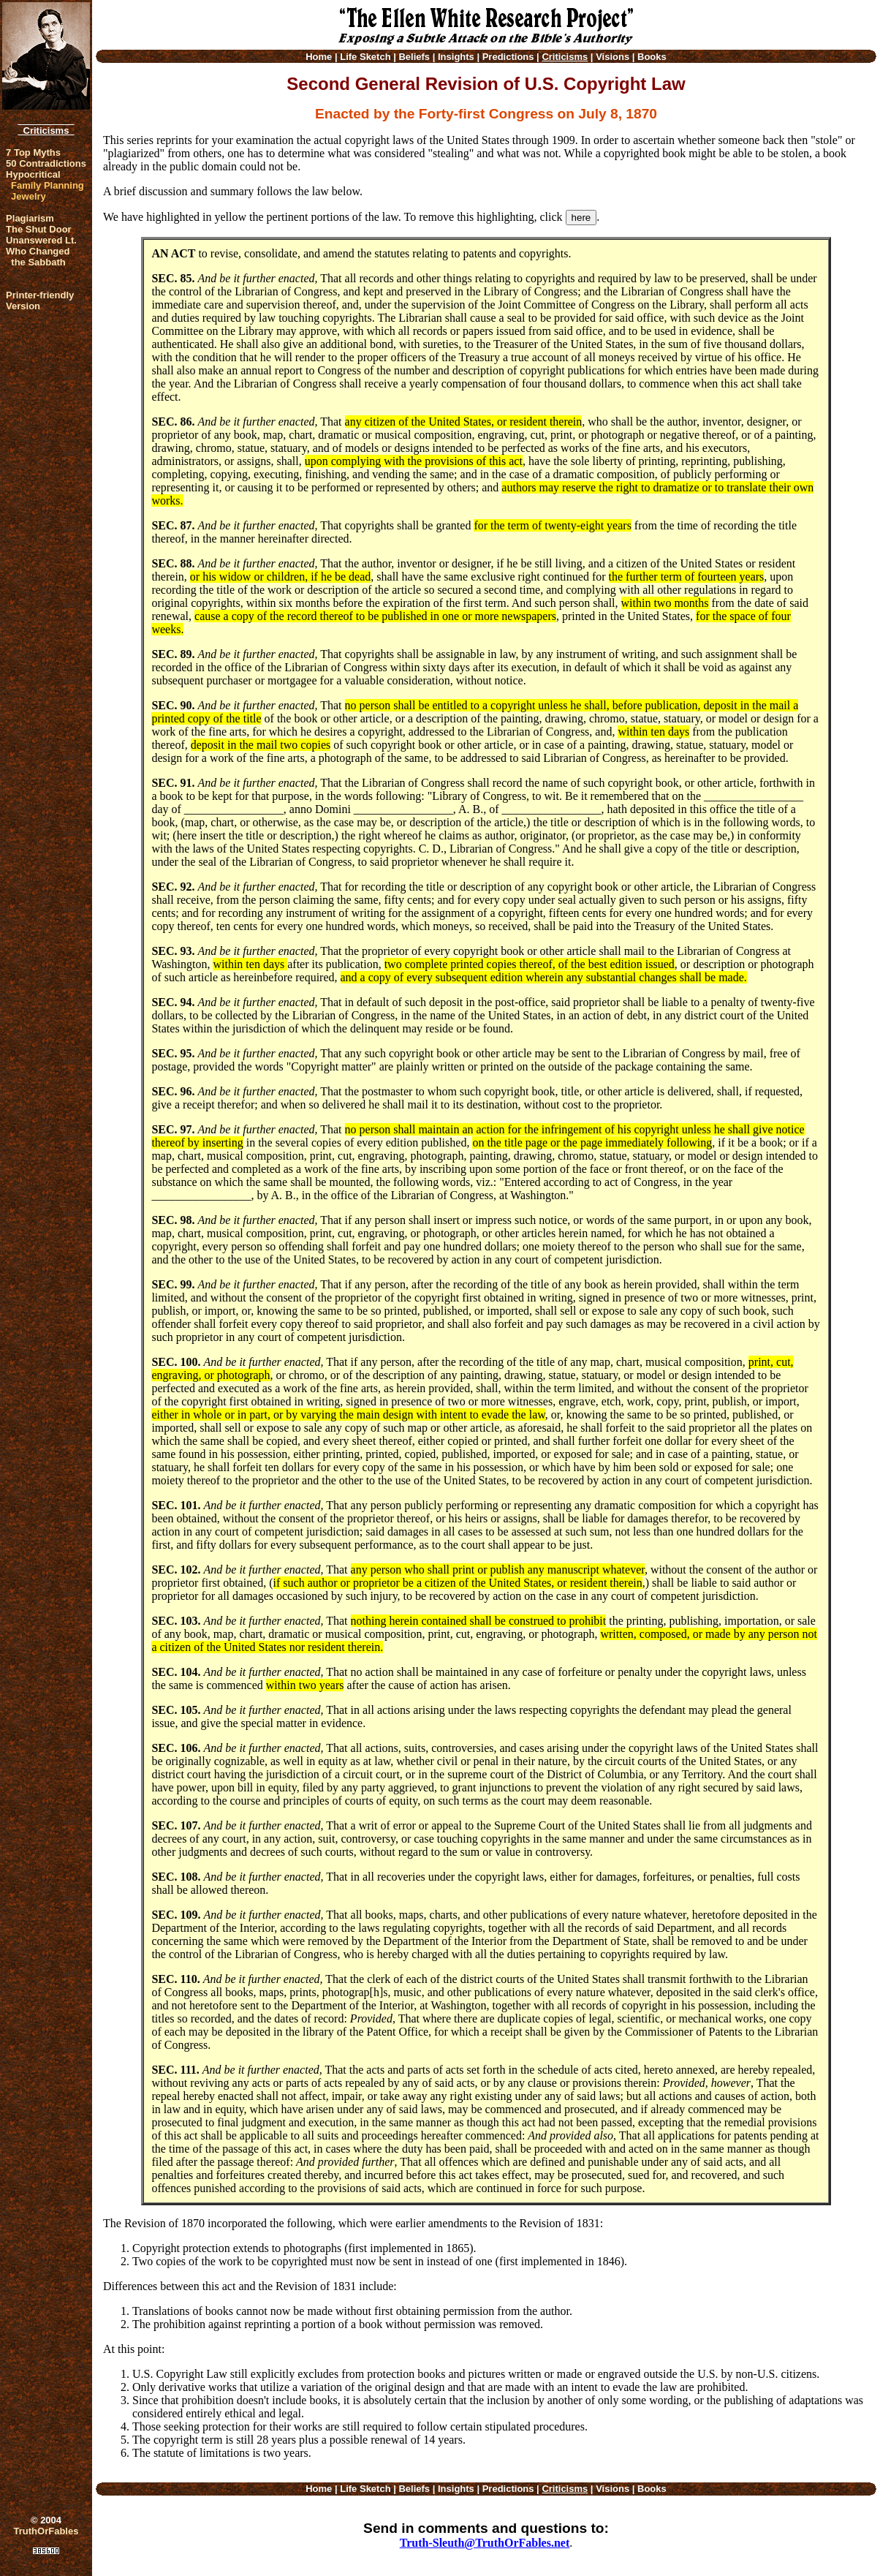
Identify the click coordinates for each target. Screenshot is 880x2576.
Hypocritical (33, 174)
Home (319, 56)
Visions (612, 56)
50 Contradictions (46, 163)
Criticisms (46, 130)
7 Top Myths (33, 152)
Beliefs (414, 56)
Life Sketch (365, 56)
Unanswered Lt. (41, 240)
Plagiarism (30, 218)
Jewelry (28, 196)
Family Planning (47, 185)
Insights (456, 56)
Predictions (508, 56)
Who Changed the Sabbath (37, 257)
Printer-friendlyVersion (40, 300)
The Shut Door (39, 229)
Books (652, 56)
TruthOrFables (46, 2531)
